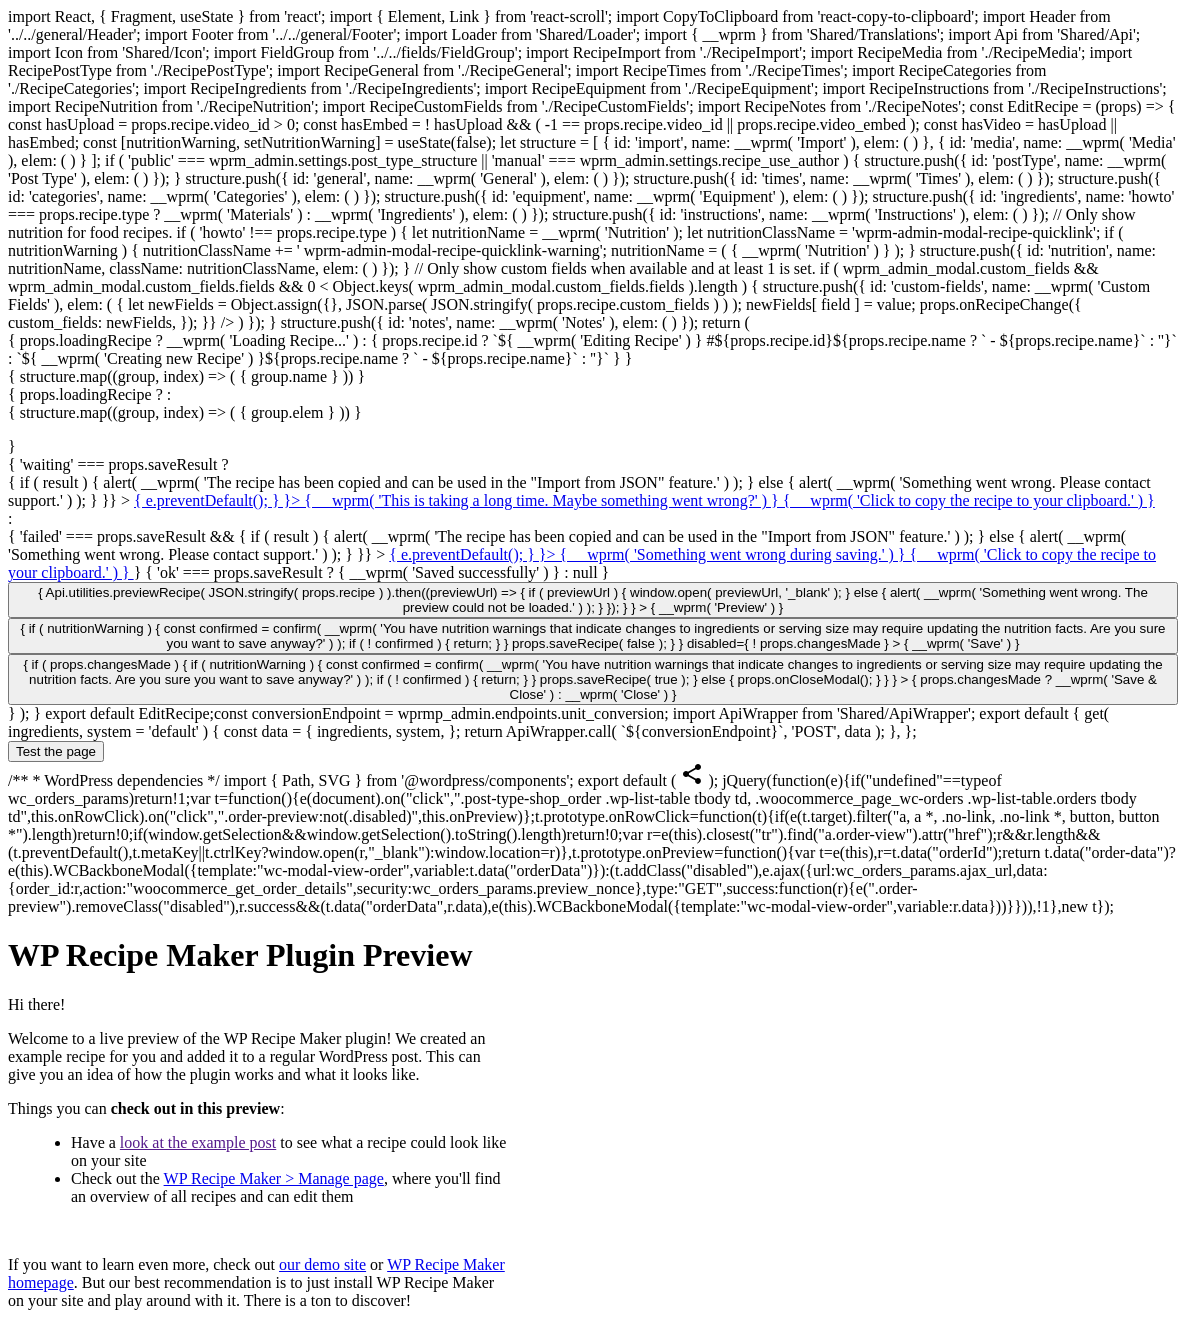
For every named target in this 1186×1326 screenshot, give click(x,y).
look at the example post (198, 1142)
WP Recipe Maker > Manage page (274, 1178)
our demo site (322, 1264)
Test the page (56, 751)
